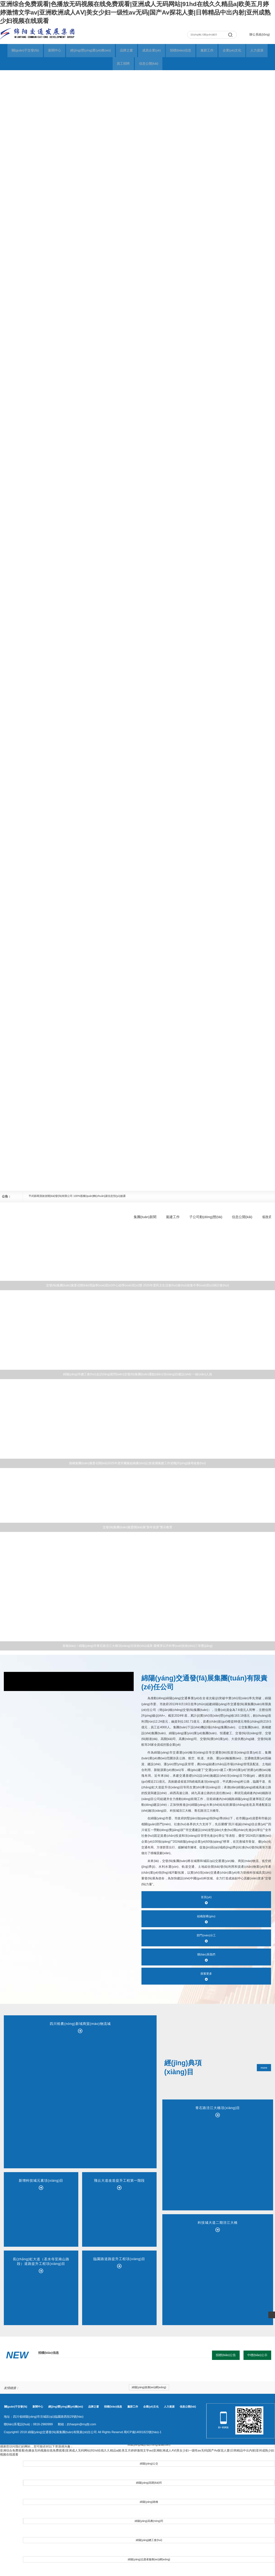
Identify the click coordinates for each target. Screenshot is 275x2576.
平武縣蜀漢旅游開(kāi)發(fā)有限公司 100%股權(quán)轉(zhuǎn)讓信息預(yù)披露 (77, 1196)
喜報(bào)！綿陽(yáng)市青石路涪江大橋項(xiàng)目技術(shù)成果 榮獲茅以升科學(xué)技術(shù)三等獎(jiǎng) (137, 1646)
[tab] (145, 1218)
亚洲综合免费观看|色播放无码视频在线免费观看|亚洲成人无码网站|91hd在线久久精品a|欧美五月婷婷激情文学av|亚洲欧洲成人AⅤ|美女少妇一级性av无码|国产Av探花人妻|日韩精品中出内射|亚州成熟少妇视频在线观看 (135, 12)
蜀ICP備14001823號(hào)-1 (142, 2432)
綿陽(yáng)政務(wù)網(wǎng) (149, 2387)
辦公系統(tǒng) (259, 34)
